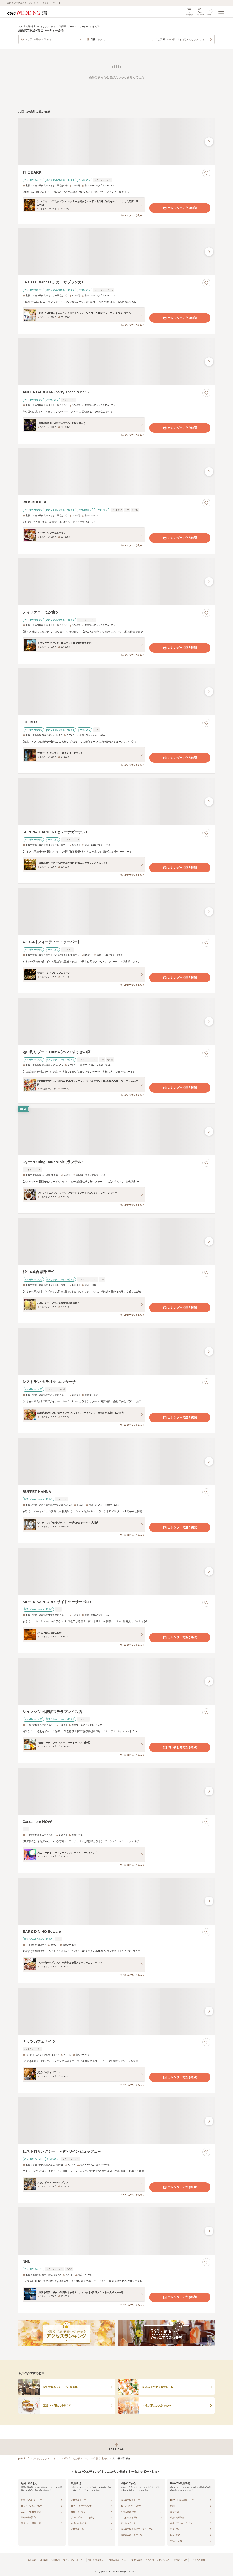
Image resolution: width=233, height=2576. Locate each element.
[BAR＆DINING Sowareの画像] (116, 1901)
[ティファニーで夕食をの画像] (116, 581)
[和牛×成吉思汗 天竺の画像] (116, 1241)
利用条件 (55, 2560)
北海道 (105, 2458)
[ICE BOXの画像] (116, 691)
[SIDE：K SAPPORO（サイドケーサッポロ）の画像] (116, 1571)
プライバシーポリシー (74, 2560)
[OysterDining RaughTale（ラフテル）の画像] (116, 1131)
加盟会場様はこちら (118, 2560)
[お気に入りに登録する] (206, 173)
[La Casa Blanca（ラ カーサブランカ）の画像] (116, 251)
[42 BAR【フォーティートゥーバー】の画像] (116, 911)
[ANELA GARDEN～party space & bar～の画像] (116, 361)
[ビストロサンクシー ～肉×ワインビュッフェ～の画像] (116, 2120)
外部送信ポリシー (97, 2560)
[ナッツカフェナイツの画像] (116, 2011)
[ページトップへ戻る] (116, 2447)
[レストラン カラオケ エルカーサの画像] (116, 1351)
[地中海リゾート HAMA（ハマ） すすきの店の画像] (116, 1021)
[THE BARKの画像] (116, 141)
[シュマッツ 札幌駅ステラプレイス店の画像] (116, 1681)
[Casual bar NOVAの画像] (116, 1791)
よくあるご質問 (197, 2560)
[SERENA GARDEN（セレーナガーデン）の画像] (116, 801)
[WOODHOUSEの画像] (116, 471)
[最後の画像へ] (209, 141)
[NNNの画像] (116, 2230)
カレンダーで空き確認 (180, 208)
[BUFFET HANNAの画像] (116, 1461)
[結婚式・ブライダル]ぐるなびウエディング (39, 2458)
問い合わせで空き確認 (180, 1747)
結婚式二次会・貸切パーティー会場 (81, 2458)
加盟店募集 (136, 2560)
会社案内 (32, 2560)
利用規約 (44, 2560)
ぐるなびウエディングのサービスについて (166, 2560)
